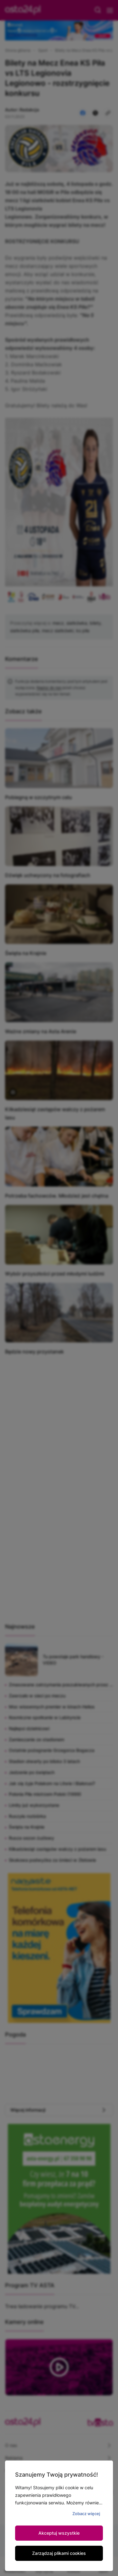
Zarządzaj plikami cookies (59, 2553)
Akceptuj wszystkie (59, 2533)
